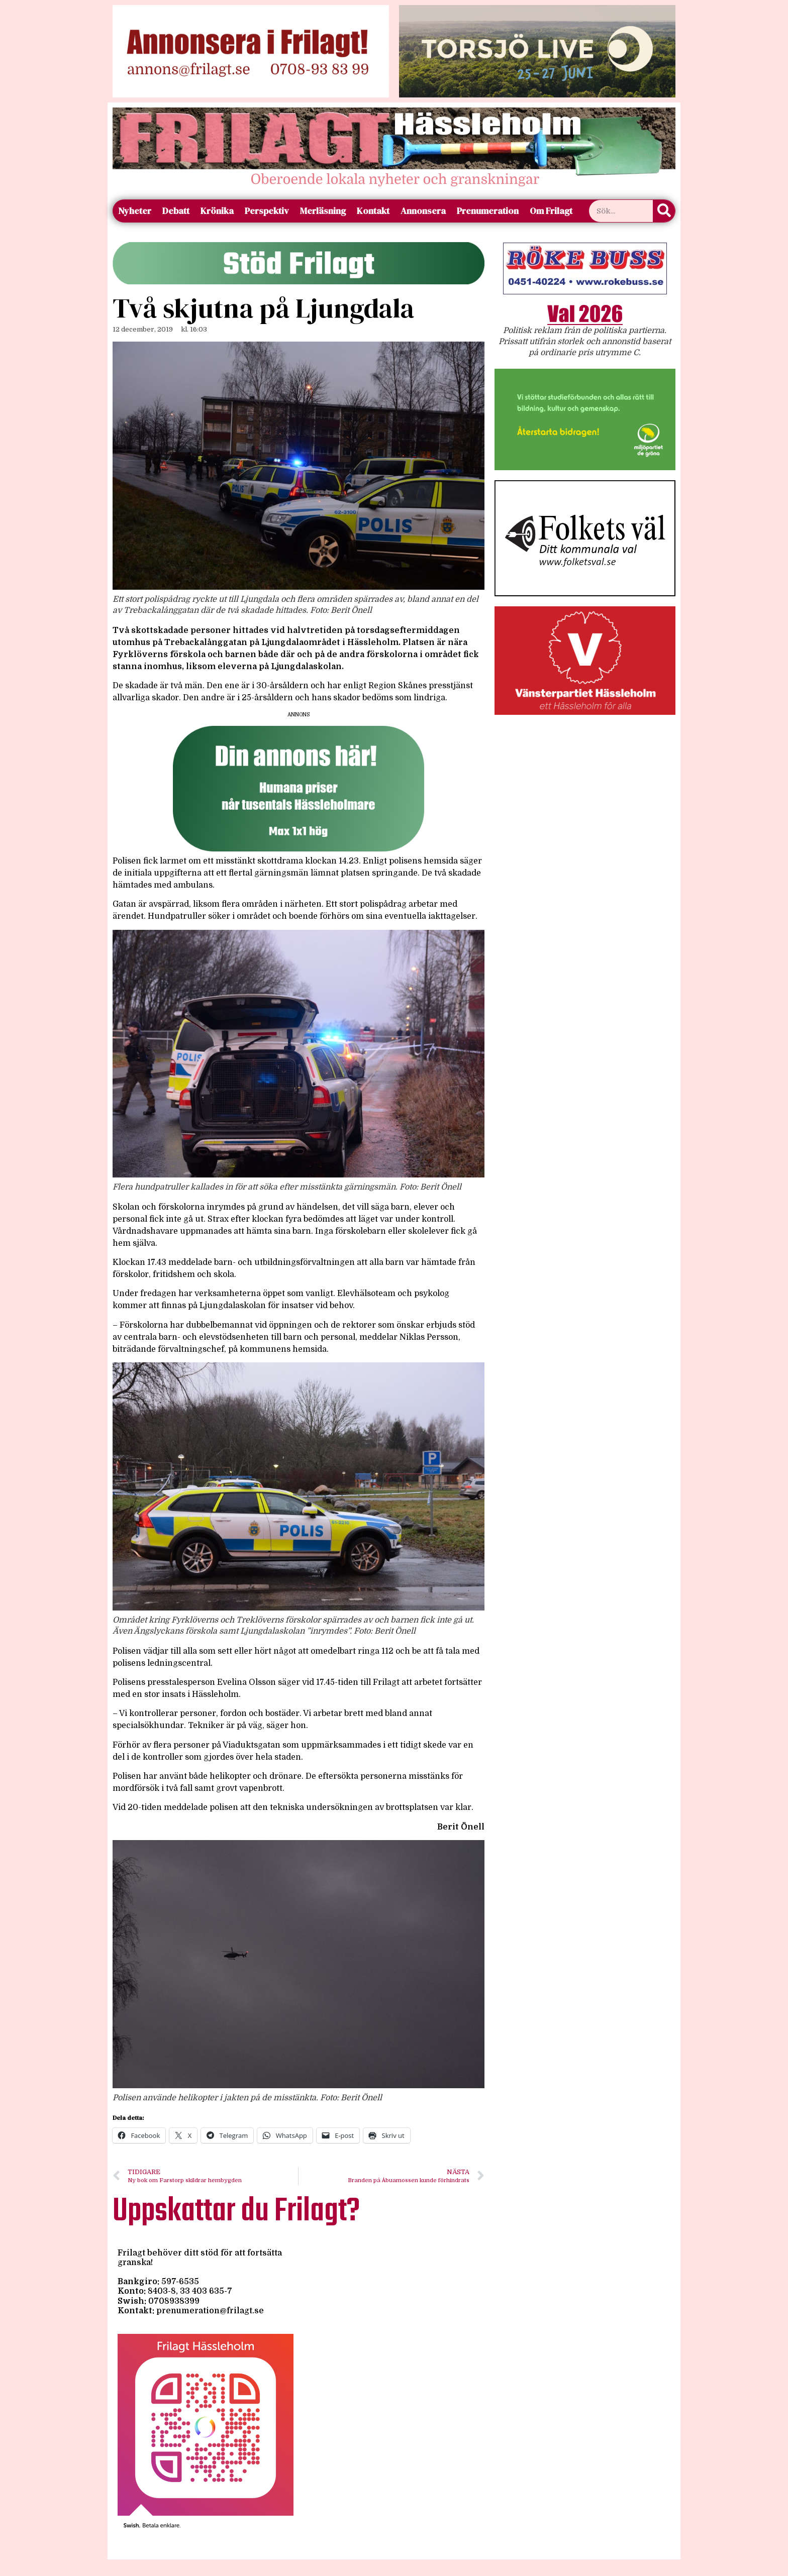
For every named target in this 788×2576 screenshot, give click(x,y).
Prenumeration (488, 210)
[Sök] (664, 211)
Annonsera (423, 210)
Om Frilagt (551, 210)
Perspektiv (267, 210)
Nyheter (134, 210)
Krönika (217, 210)
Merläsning (323, 210)
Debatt (175, 210)
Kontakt (373, 210)
